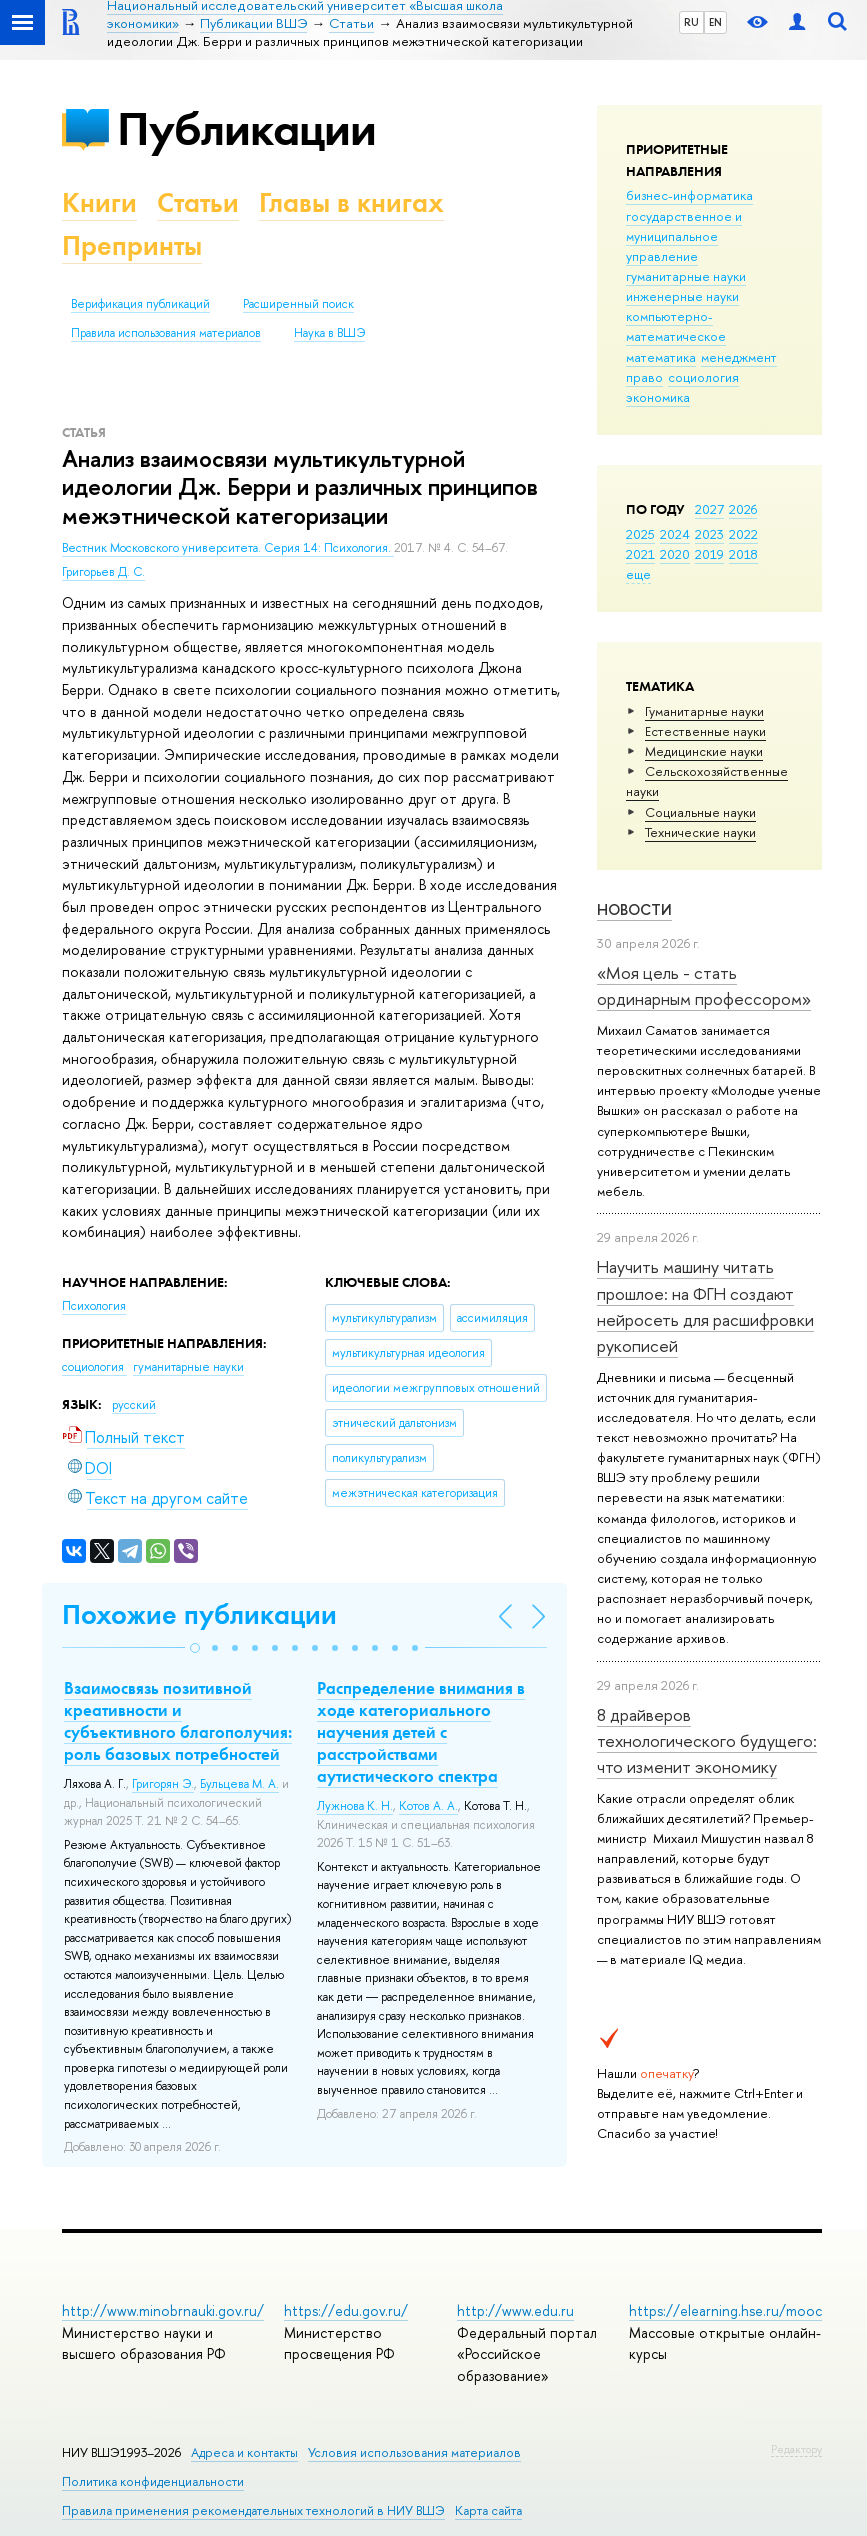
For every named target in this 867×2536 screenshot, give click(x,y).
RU (691, 22)
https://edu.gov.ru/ (346, 2310)
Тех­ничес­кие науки (700, 832)
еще (638, 574)
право (644, 377)
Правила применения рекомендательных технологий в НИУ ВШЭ (253, 2510)
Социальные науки (700, 812)
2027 (709, 509)
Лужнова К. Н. (355, 1806)
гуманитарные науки (686, 276)
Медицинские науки (704, 751)
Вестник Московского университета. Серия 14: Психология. (228, 548)
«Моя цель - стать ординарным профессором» (704, 985)
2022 (743, 534)
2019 (709, 554)
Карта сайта (488, 2510)
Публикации (246, 128)
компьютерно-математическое (676, 326)
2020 (675, 554)
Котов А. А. (428, 1806)
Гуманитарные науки (704, 711)
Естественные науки (705, 731)
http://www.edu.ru (515, 2310)
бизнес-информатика (689, 195)
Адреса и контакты (244, 2452)
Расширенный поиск (298, 304)
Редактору (796, 2449)
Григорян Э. (163, 1784)
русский (134, 1405)
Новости (634, 909)
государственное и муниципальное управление (684, 236)
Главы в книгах (351, 202)
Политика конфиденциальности (153, 2481)
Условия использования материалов (414, 2452)
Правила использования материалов (166, 333)
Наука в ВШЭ (329, 333)
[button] (195, 1648)
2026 (743, 509)
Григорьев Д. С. (103, 572)
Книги (99, 202)
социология (703, 377)
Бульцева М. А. (239, 1784)
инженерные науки (682, 296)
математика (661, 357)
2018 (743, 554)
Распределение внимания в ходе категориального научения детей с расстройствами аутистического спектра (421, 1732)
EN (715, 22)
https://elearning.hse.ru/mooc (725, 2310)
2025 (640, 534)
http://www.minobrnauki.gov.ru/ (163, 2310)
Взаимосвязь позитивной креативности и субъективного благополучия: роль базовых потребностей (178, 1721)
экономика (658, 397)
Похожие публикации (199, 1614)
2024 (675, 534)
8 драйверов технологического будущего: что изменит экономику (707, 1741)
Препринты (132, 245)
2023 (709, 534)
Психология (94, 1306)
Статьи (198, 202)
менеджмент (739, 357)
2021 (640, 554)
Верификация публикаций (140, 304)
